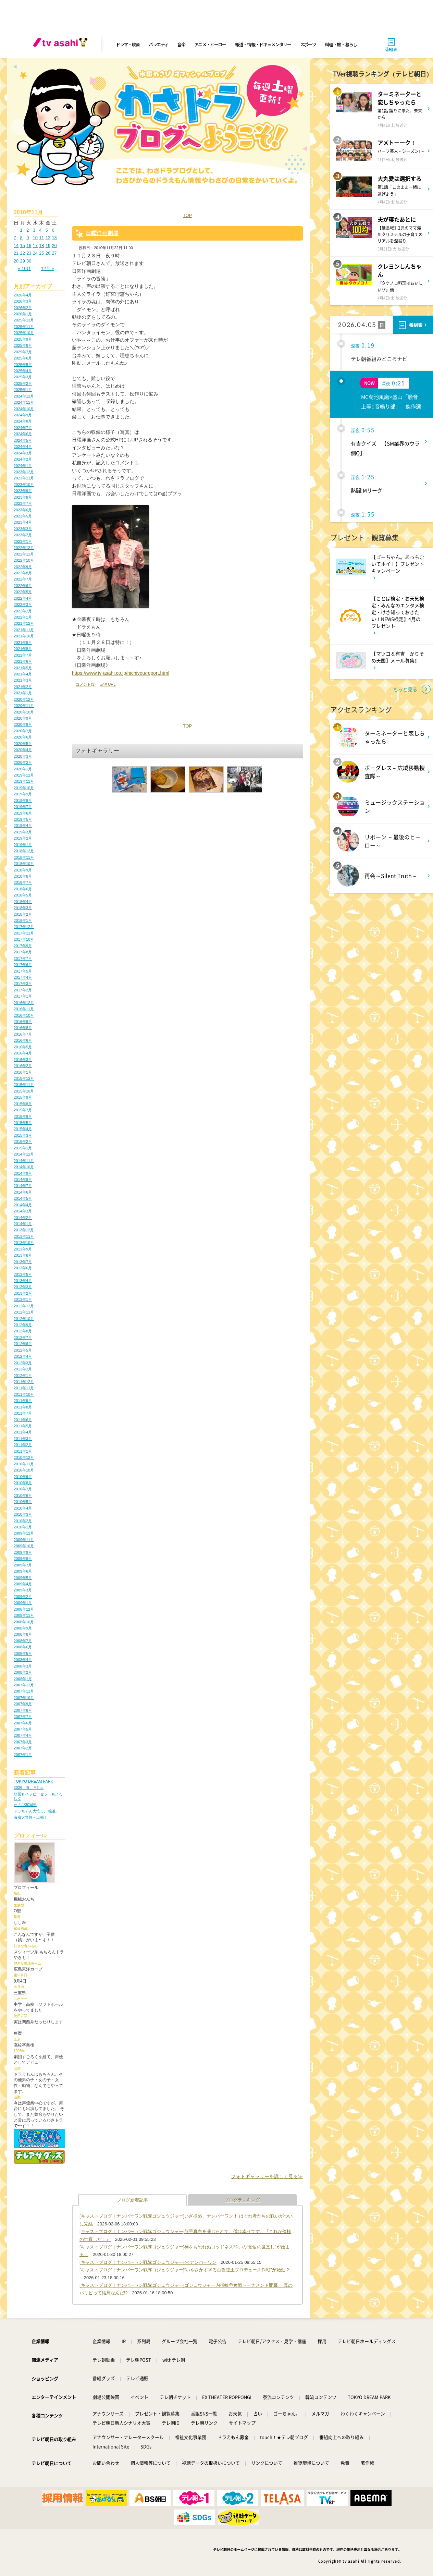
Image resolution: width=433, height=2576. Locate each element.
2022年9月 (23, 567)
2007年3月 (23, 1742)
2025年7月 (23, 352)
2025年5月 (23, 365)
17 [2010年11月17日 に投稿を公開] (35, 245)
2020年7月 (23, 731)
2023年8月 (23, 497)
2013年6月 (23, 1268)
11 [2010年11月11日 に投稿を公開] (41, 237)
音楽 (181, 44)
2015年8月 (23, 1104)
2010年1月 (23, 1527)
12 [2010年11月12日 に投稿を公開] (48, 237)
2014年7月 (23, 1186)
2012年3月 (23, 1363)
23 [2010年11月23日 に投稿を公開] (28, 253)
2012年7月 (23, 1337)
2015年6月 (23, 1116)
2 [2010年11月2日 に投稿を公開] (27, 230)
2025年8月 (23, 345)
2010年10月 (24, 1470)
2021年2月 (23, 687)
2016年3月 (23, 1060)
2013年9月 (23, 1249)
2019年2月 (23, 838)
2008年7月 (23, 1641)
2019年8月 (23, 800)
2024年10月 (24, 409)
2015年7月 (23, 1110)
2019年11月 (24, 781)
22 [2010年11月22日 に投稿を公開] (22, 253)
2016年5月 (23, 1047)
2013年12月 (24, 1230)
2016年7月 (23, 1034)
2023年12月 (24, 472)
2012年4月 (23, 1356)
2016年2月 (23, 1066)
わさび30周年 (25, 1805)
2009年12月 (24, 1533)
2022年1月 (23, 617)
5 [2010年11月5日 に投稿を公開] (47, 230)
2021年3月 (23, 680)
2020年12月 (24, 699)
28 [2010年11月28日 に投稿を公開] (16, 261)
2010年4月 (23, 1508)
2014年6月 (23, 1192)
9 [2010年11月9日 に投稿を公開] (27, 237)
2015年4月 (23, 1129)
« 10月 (24, 268)
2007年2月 (23, 1748)
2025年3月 (23, 377)
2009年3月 (23, 1590)
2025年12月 (24, 320)
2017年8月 (23, 952)
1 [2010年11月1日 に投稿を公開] (21, 230)
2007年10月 (24, 1698)
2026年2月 (23, 308)
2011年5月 (23, 1426)
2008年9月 (23, 1628)
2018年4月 (23, 902)
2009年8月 (23, 1558)
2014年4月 (23, 1205)
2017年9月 (23, 946)
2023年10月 (24, 485)
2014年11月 (24, 1161)
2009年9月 (23, 1552)
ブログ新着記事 (132, 2199)
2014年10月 (24, 1167)
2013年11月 (24, 1236)
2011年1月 (23, 1451)
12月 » (47, 268)
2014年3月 (23, 1211)
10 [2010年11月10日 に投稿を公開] (35, 237)
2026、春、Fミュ (29, 1787)
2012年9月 (23, 1325)
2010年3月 (23, 1514)
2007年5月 (23, 1729)
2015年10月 (24, 1091)
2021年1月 (23, 693)
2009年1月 (23, 1603)
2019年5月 (23, 819)
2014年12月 (24, 1154)
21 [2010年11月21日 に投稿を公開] (16, 253)
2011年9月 (23, 1401)
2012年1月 (23, 1376)
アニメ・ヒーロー (210, 44)
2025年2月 (23, 383)
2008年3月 (23, 1666)
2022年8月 (23, 573)
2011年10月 (24, 1394)
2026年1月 (23, 314)
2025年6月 (23, 358)
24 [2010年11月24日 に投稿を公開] (35, 253)
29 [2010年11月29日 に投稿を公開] (22, 261)
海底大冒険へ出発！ (31, 1817)
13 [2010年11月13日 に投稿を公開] (54, 237)
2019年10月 (24, 788)
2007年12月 (24, 1685)
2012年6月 (23, 1344)
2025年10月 (24, 333)
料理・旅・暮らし (341, 44)
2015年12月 (24, 1078)
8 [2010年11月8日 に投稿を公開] (21, 237)
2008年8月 (23, 1634)
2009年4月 (23, 1584)
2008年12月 (24, 1609)
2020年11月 (24, 706)
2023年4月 (23, 522)
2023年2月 (23, 535)
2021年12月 (24, 623)
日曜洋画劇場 (102, 233)
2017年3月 (23, 983)
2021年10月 (24, 636)
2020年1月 (23, 769)
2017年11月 (24, 933)
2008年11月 (24, 1615)
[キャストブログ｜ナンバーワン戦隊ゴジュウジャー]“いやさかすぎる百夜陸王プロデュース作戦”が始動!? (184, 2269)
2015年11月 (24, 1085)
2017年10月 (24, 939)
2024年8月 (23, 421)
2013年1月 (23, 1299)
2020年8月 (23, 724)
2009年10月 (24, 1546)
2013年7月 (23, 1262)
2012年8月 (23, 1331)
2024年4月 (23, 446)
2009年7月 (23, 1565)
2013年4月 (23, 1281)
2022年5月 (23, 592)
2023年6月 (23, 510)
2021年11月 (24, 630)
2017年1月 (23, 996)
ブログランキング (242, 2199)
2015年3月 (23, 1135)
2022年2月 (23, 611)
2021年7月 (23, 655)
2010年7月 (23, 1489)
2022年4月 (23, 598)
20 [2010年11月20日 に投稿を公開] (54, 245)
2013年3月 (23, 1287)
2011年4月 (23, 1432)
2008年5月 (23, 1653)
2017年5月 (23, 971)
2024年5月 (23, 440)
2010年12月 (24, 1457)
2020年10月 (24, 712)
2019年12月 (24, 775)
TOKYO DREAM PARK (33, 1781)
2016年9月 (23, 1022)
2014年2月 (23, 1218)
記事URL (107, 684)
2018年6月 (23, 889)
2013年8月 (23, 1255)
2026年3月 (23, 301)
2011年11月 (24, 1388)
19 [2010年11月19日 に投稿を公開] (48, 245)
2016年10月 (24, 1015)
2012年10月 (24, 1319)
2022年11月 (24, 554)
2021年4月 (23, 674)
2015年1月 (23, 1148)
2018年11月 (24, 857)
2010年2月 (23, 1521)
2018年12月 (24, 851)
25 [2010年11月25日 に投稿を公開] (41, 253)
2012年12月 (24, 1306)
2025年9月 (23, 339)
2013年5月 (23, 1274)
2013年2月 (23, 1293)
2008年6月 (23, 1647)
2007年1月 (23, 1755)
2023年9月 (23, 491)
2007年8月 (23, 1710)
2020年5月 (23, 744)
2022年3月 (23, 604)
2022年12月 (24, 548)
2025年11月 (24, 327)
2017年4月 (23, 977)
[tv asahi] (61, 44)
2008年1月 (23, 1679)
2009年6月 (23, 1571)
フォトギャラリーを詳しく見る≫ (267, 2176)
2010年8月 (23, 1483)
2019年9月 (23, 794)
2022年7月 (23, 579)
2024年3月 (23, 453)
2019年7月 (23, 807)
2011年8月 (23, 1407)
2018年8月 (23, 876)
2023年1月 (23, 541)
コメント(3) (86, 684)
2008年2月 (23, 1672)
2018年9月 (23, 870)
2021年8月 (23, 649)
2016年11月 (24, 1009)
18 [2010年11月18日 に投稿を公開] (41, 245)
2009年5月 (23, 1578)
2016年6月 (23, 1040)
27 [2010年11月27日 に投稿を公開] (54, 253)
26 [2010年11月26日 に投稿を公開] (48, 253)
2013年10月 (24, 1243)
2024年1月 (23, 466)
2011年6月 (23, 1420)
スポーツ (308, 44)
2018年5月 (23, 895)
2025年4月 (23, 371)
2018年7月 (23, 882)
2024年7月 (23, 428)
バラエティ (159, 44)
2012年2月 (23, 1369)
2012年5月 (23, 1350)
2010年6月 (23, 1495)
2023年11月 (24, 478)
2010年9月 (23, 1477)
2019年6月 (23, 813)
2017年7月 (23, 958)
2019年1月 (23, 845)
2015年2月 (23, 1141)
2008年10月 (24, 1622)
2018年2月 (23, 914)
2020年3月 (23, 756)
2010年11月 (24, 1464)
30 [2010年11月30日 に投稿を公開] (28, 261)
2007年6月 (23, 1723)
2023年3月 (23, 529)
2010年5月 (23, 1502)
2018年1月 (23, 920)
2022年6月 (23, 586)
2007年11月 (24, 1691)
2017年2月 (23, 990)
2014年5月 (23, 1198)
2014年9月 (23, 1173)
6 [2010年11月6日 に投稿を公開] (53, 230)
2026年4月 (23, 295)
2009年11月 (24, 1540)
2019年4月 (23, 825)
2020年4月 (23, 750)
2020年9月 (23, 718)
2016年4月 (23, 1053)
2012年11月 (24, 1312)
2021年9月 (23, 642)
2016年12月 (24, 1003)
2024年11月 (24, 402)
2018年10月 (24, 864)
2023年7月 (23, 503)
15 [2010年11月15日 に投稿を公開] (22, 245)
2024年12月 (24, 396)
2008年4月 (23, 1660)
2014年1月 (23, 1224)
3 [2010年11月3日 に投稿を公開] (34, 230)
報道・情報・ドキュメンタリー (263, 44)
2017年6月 (23, 965)
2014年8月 (23, 1179)
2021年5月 (23, 668)
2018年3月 (23, 908)
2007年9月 (23, 1704)
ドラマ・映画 (128, 44)
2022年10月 (24, 560)
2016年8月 (23, 1028)
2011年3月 (23, 1439)
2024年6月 (23, 434)
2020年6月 (23, 737)
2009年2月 (23, 1597)
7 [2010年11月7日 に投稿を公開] (15, 237)
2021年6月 (23, 661)
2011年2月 (23, 1445)
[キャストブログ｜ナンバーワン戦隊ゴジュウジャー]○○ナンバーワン (147, 2262)
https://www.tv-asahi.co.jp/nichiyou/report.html (120, 673)
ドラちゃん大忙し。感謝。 (36, 1811)
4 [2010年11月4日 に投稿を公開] (40, 230)
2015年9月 (23, 1097)
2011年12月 (24, 1382)
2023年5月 (23, 516)
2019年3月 (23, 832)
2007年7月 (23, 1716)
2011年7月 (23, 1413)
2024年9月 (23, 415)
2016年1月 (23, 1072)
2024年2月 (23, 459)
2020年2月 (23, 762)
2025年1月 (23, 390)
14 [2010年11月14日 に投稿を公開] (16, 245)
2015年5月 (23, 1123)
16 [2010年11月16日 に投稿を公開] (28, 245)
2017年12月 (24, 927)
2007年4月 (23, 1735)
